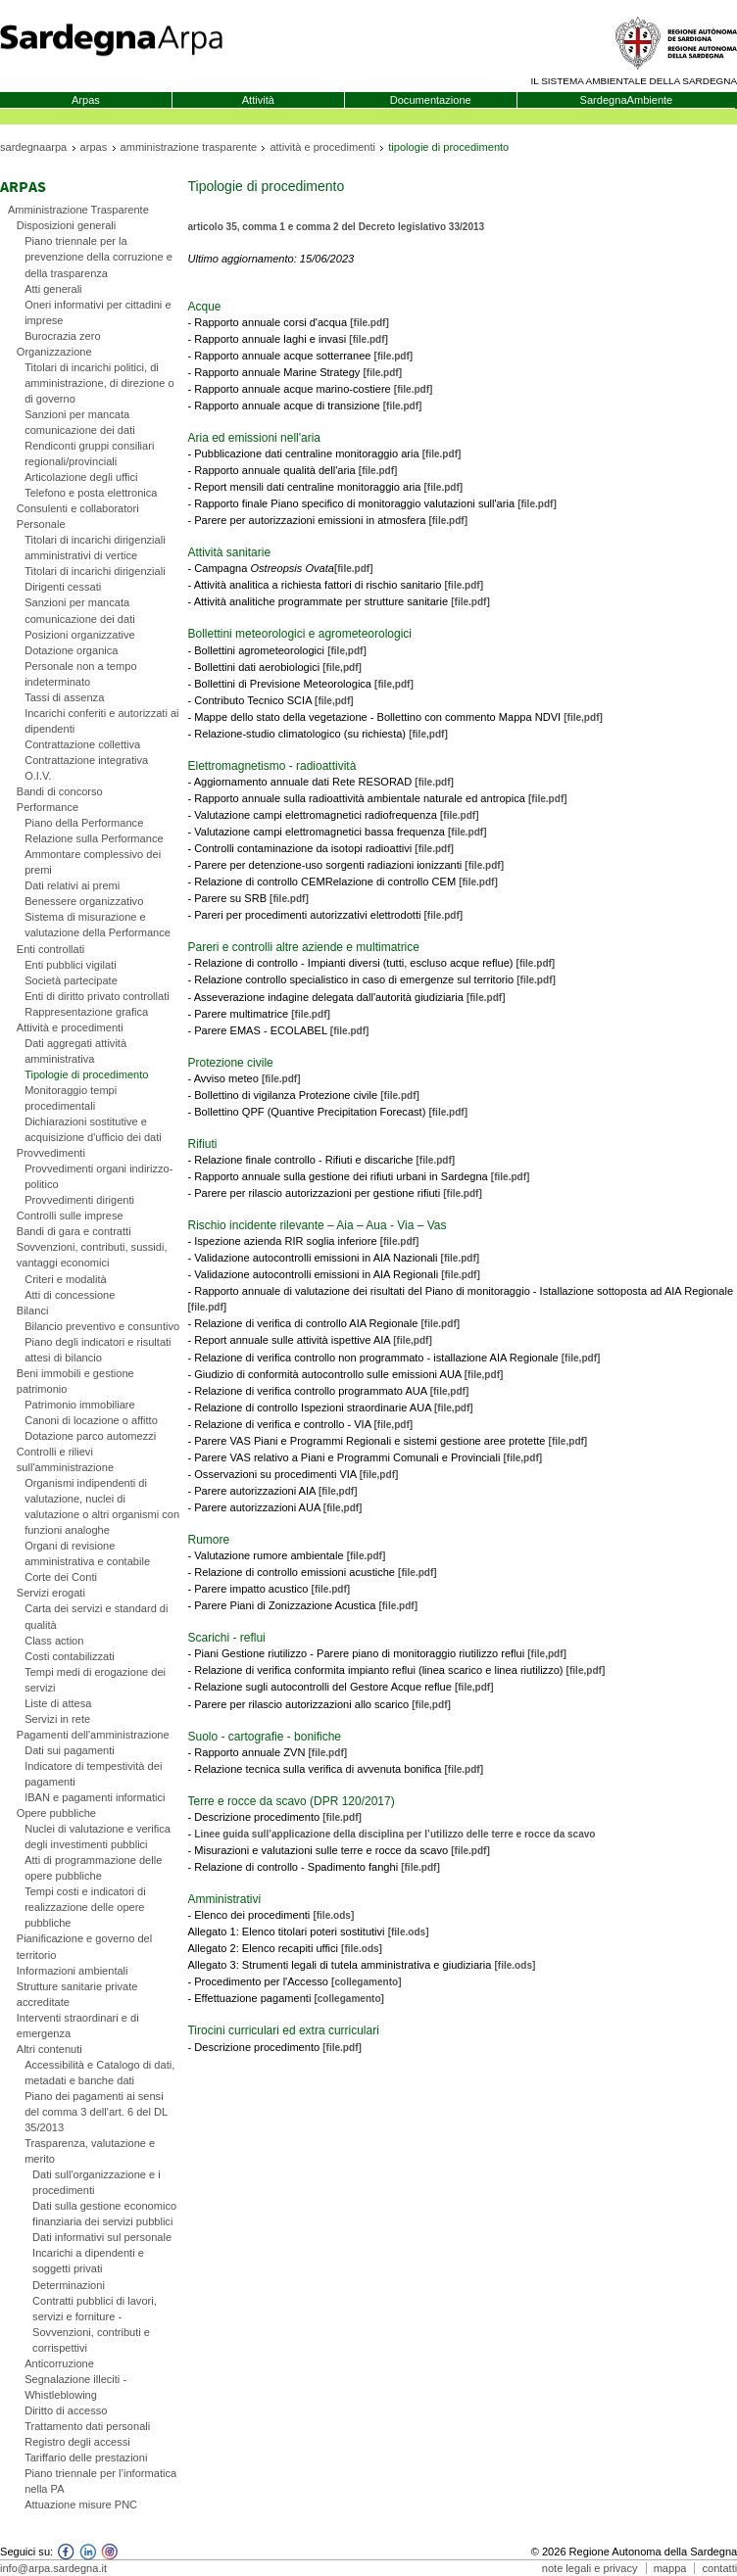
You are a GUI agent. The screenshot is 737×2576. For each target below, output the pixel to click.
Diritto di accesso (66, 2410)
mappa (670, 2568)
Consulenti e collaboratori (78, 508)
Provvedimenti (51, 1153)
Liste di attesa (58, 1703)
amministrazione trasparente (189, 147)
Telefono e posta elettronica (91, 493)
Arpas (86, 100)
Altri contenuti (49, 2049)
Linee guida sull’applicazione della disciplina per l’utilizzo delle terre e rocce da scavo (394, 1834)
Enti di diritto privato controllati (97, 996)
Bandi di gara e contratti (74, 1231)
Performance (47, 807)
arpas (94, 147)
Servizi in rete (57, 1719)
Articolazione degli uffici (81, 477)
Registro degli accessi (77, 2442)
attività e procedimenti (322, 147)
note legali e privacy (590, 2568)
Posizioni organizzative (80, 635)
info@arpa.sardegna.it (53, 2568)
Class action (54, 1640)
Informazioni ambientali (72, 1971)
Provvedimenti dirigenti (79, 1200)
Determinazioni (68, 2285)
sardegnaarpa (33, 147)
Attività (258, 100)
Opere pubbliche (56, 1813)
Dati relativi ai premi (72, 885)
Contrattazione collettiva (82, 744)
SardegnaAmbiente (626, 100)
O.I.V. (38, 776)
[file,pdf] (347, 650)
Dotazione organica (71, 650)
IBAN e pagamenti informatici (95, 1797)
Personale (41, 524)
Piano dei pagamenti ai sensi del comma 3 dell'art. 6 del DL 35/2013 (96, 2111)
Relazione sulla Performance (94, 838)
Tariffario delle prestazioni (86, 2457)
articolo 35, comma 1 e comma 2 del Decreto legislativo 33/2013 (335, 226)
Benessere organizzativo (84, 901)
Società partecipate (71, 980)
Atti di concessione (70, 1295)
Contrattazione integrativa (86, 760)
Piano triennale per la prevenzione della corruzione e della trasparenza (98, 256)
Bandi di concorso (60, 791)
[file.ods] (333, 1915)
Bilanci (33, 1310)
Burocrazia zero (62, 336)
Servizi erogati (51, 1592)
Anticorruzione (59, 2363)
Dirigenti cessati (63, 587)
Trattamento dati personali (87, 2426)
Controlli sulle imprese (70, 1215)
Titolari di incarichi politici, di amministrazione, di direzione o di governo (99, 383)
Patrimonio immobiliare (80, 1404)
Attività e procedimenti (70, 1027)
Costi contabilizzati (70, 1656)
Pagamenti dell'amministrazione (93, 1735)
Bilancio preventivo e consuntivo (102, 1326)
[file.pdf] (369, 322)
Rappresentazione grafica (86, 1012)
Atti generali (53, 289)
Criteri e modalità (66, 1279)
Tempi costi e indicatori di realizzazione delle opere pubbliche (85, 1907)
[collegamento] (366, 1982)
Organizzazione (54, 352)
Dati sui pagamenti (70, 1750)
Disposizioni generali (66, 225)
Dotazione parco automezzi (90, 1436)
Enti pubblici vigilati (70, 965)
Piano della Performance (84, 823)
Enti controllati (50, 949)
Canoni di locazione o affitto (91, 1420)
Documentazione (430, 100)
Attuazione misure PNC (81, 2504)
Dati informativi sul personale (102, 2237)
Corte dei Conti (61, 1577)
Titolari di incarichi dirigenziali (95, 571)
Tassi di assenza (64, 697)
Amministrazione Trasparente (78, 209)
